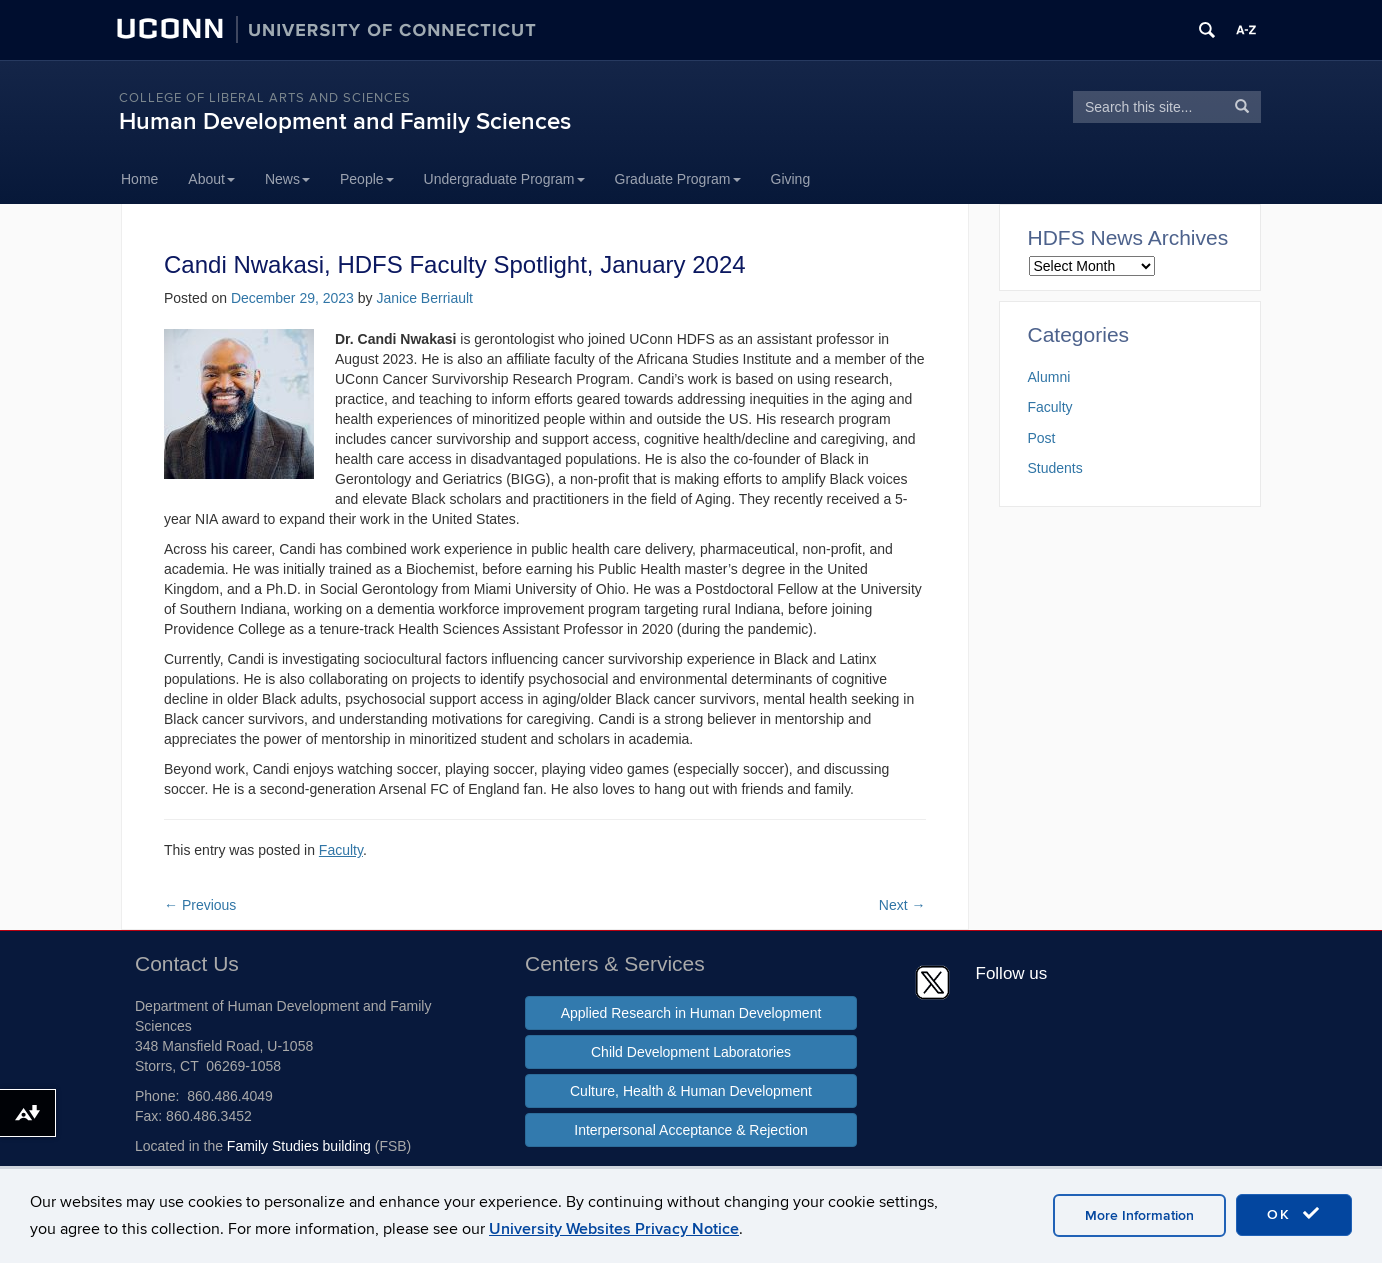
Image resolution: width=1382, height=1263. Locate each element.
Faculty (341, 850)
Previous (200, 905)
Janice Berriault (424, 298)
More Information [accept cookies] (1139, 1215)
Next (902, 905)
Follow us (1012, 973)
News (287, 179)
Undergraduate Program (504, 179)
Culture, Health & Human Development (691, 1091)
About (211, 179)
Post (1042, 438)
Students (1055, 468)
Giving (791, 179)
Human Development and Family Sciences (345, 121)
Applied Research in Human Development (691, 1013)
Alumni (1049, 377)
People (367, 179)
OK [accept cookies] (1294, 1214)
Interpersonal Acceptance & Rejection (690, 1130)
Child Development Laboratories (691, 1052)
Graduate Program (678, 179)
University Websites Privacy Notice (614, 1229)
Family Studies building (299, 1146)
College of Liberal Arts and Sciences (265, 98)
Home (139, 179)
